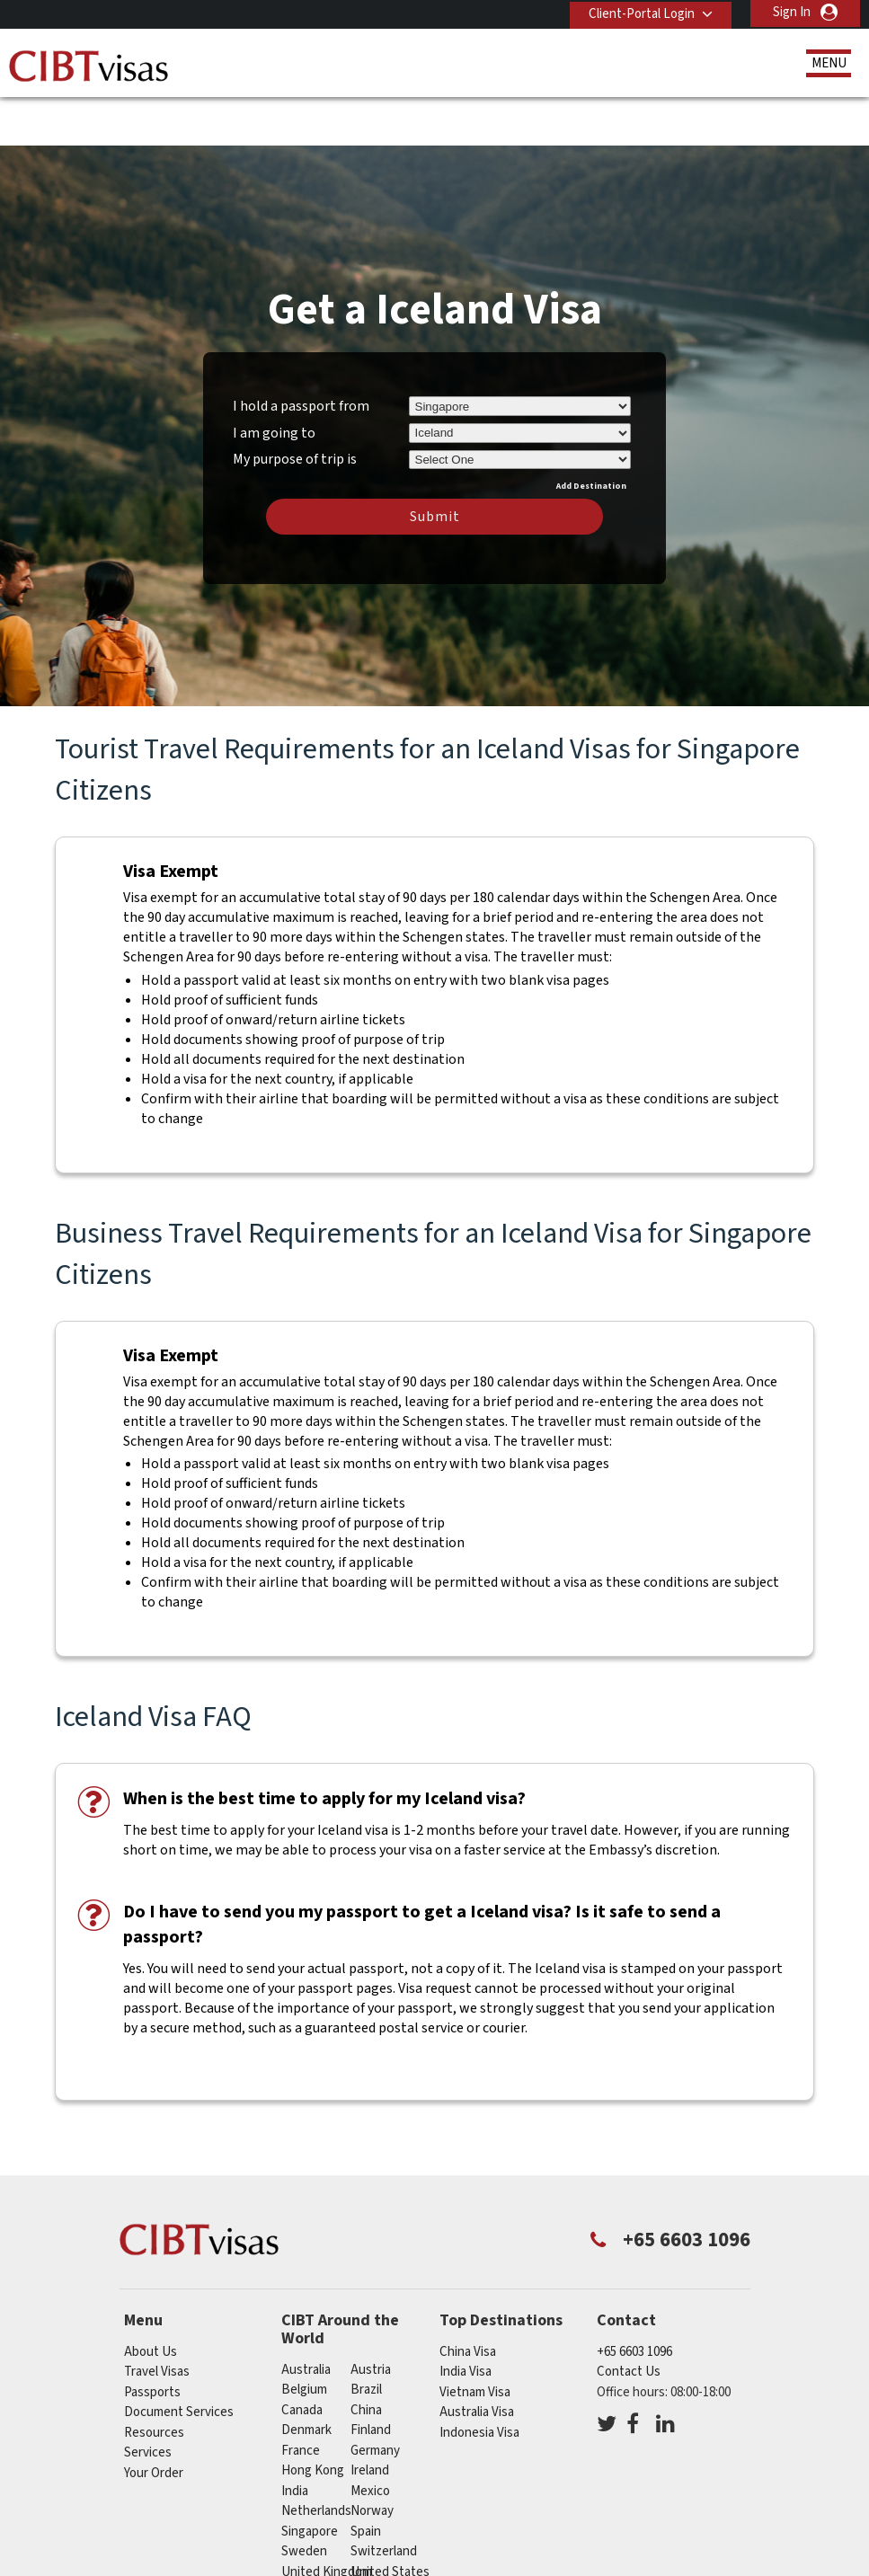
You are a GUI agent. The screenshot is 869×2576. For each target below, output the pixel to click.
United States (390, 2519)
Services (148, 2400)
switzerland (383, 2499)
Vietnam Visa (474, 2339)
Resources (154, 2379)
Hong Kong (312, 2418)
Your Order (153, 2420)
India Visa (465, 2319)
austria (370, 2316)
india (294, 2438)
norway (372, 2458)
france (300, 2397)
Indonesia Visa (479, 2379)
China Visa (467, 2298)
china (366, 2357)
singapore (309, 2478)
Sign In (792, 12)
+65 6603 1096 (634, 2298)
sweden (304, 2499)
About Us (150, 2298)
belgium (304, 2337)
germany (375, 2397)
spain (365, 2478)
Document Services (179, 2359)
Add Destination (591, 433)
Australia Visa (476, 2359)
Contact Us (629, 2319)
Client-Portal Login (638, 12)
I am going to (274, 380)
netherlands (316, 2458)
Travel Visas (157, 2319)
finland (370, 2377)
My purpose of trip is (295, 404)
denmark (306, 2377)
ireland (369, 2418)
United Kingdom (326, 2519)
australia (306, 2316)
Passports (152, 2339)
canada (302, 2357)
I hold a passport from (301, 353)
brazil (366, 2337)
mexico (370, 2438)
